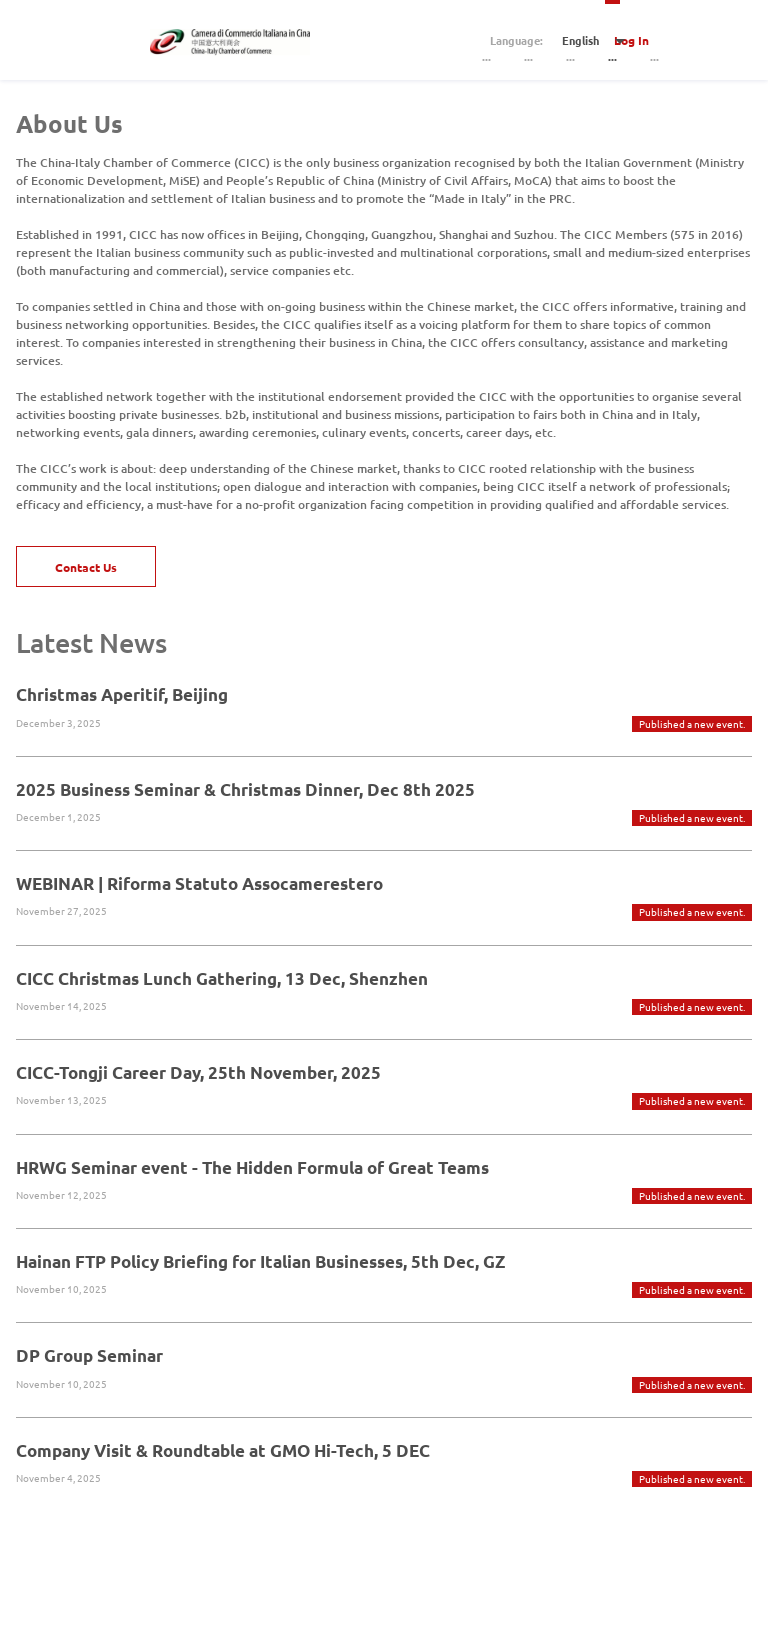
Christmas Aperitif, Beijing (122, 694)
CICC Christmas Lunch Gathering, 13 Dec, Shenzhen (222, 978)
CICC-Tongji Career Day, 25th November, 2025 (198, 1072)
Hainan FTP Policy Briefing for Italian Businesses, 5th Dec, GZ (260, 1261)
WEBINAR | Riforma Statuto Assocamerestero (199, 883)
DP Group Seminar (89, 1355)
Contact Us (86, 567)
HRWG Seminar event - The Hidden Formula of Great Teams (252, 1167)
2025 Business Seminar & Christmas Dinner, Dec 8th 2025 (245, 789)
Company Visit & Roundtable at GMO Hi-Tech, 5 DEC (223, 1450)
